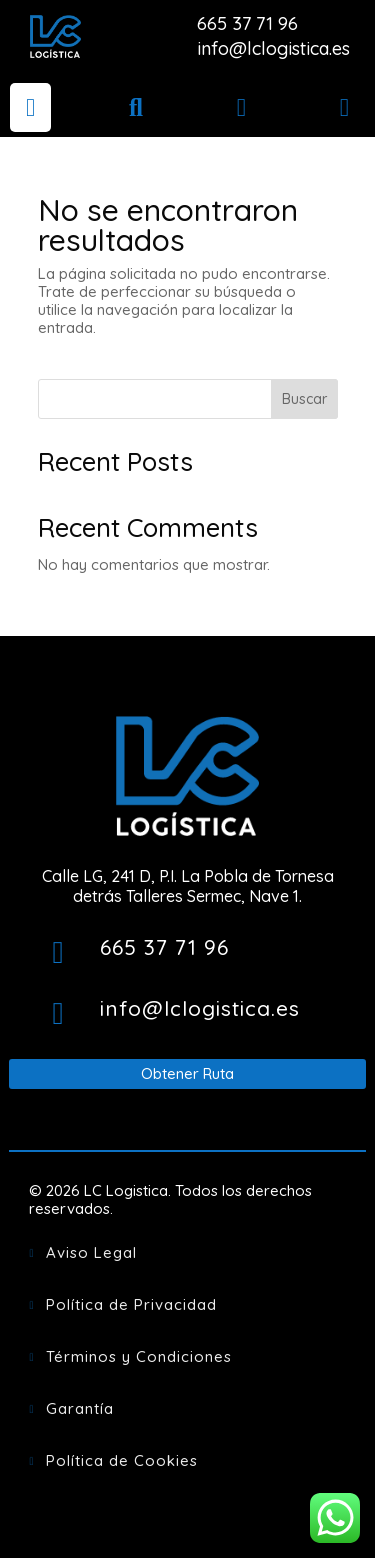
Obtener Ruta (187, 1073)
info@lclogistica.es (273, 48)
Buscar (304, 399)
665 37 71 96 (247, 23)
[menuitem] (30, 107)
